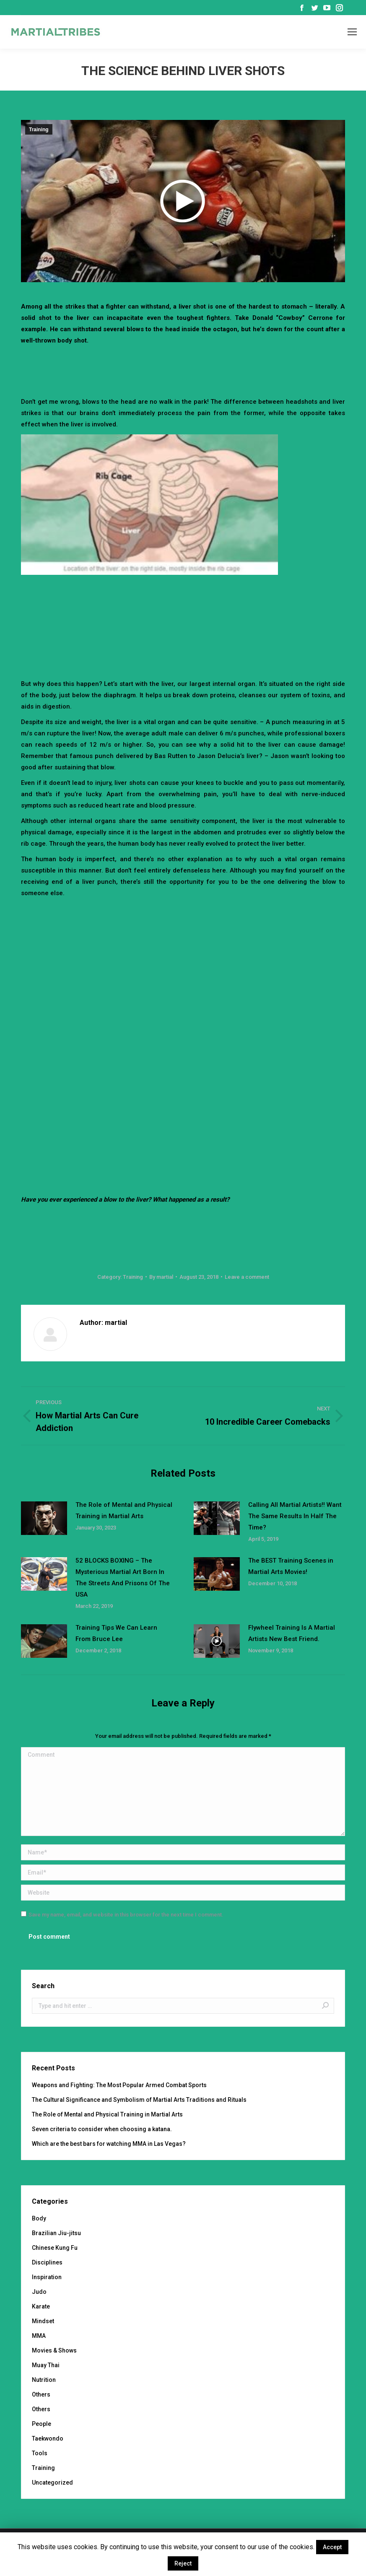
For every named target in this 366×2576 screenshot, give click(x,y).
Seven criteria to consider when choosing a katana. (102, 2129)
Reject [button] (183, 2563)
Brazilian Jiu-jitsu (56, 2233)
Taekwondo (47, 2438)
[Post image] (44, 1518)
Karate (41, 2306)
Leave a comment (247, 1277)
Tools (39, 2453)
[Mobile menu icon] (352, 31)
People (41, 2423)
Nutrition (44, 2379)
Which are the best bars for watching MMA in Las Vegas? (109, 2143)
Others (41, 2394)
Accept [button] (332, 2547)
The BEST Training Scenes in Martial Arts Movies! (290, 1566)
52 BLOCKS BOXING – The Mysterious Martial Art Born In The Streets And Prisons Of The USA (122, 1577)
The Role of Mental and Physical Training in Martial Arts (123, 1510)
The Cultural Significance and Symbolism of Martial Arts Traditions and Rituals (139, 2099)
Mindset (43, 2321)
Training (39, 129)
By (161, 1277)
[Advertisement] (183, 369)
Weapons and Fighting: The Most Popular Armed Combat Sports (119, 2085)
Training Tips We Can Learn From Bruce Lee (116, 1633)
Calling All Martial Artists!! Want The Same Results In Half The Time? (295, 1516)
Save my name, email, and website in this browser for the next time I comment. (126, 1914)
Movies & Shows (54, 2350)
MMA (39, 2335)
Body (39, 2218)
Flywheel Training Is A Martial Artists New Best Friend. (291, 1633)
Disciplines (47, 2262)
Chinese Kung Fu (55, 2247)
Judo (39, 2291)
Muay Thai (46, 2365)
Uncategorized (52, 2482)
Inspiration (47, 2277)
